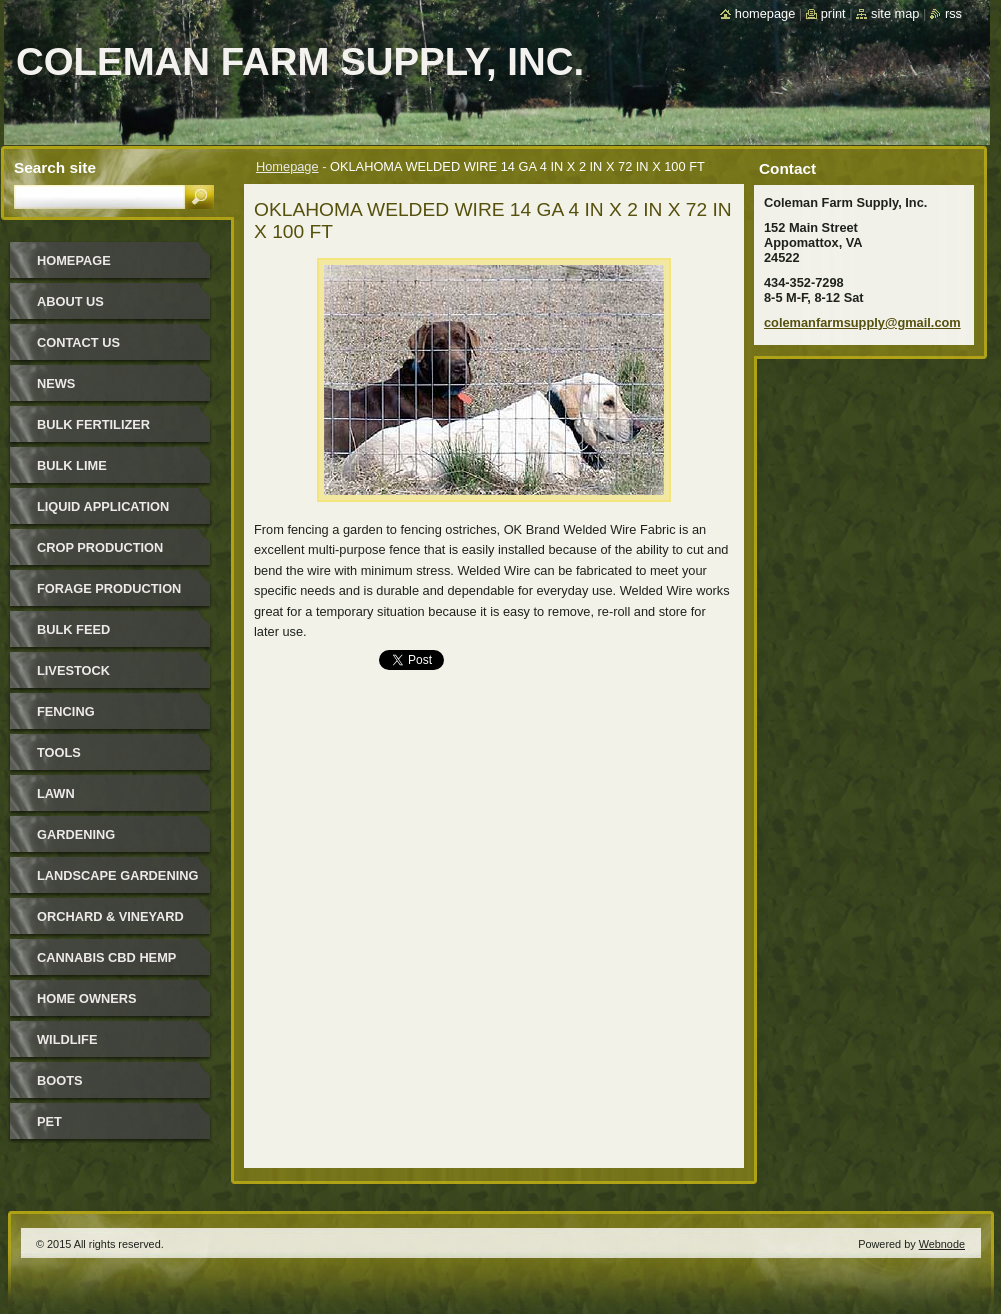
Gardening (76, 834)
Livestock (73, 670)
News (56, 383)
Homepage (287, 166)
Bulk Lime (72, 465)
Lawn (56, 793)
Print (833, 13)
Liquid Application (103, 506)
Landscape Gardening (117, 875)
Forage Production (109, 588)
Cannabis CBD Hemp (106, 957)
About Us (70, 301)
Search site (55, 167)
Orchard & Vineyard (110, 916)
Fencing (66, 711)
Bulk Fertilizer (93, 424)
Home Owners (87, 998)
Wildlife (67, 1039)
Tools (59, 752)
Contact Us (78, 342)
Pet (49, 1121)
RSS (953, 13)
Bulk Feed (73, 629)
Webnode (942, 1244)
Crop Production (100, 547)
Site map (895, 13)
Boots (60, 1080)
